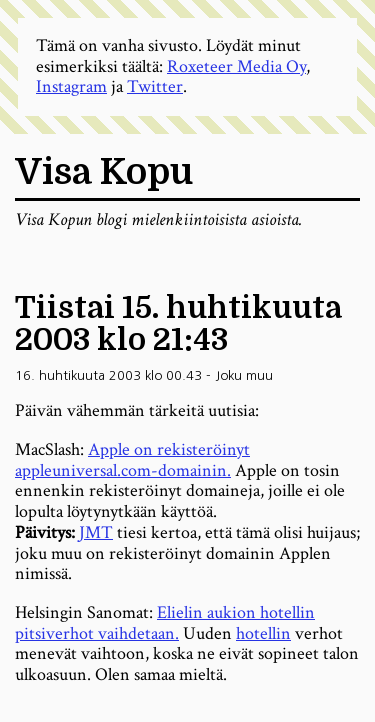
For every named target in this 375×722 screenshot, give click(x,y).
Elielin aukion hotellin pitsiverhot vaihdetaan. (165, 623)
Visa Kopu (104, 172)
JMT (96, 532)
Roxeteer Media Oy (236, 66)
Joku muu (244, 375)
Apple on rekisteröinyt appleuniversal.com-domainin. (132, 460)
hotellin (263, 633)
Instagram (71, 86)
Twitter (155, 86)
